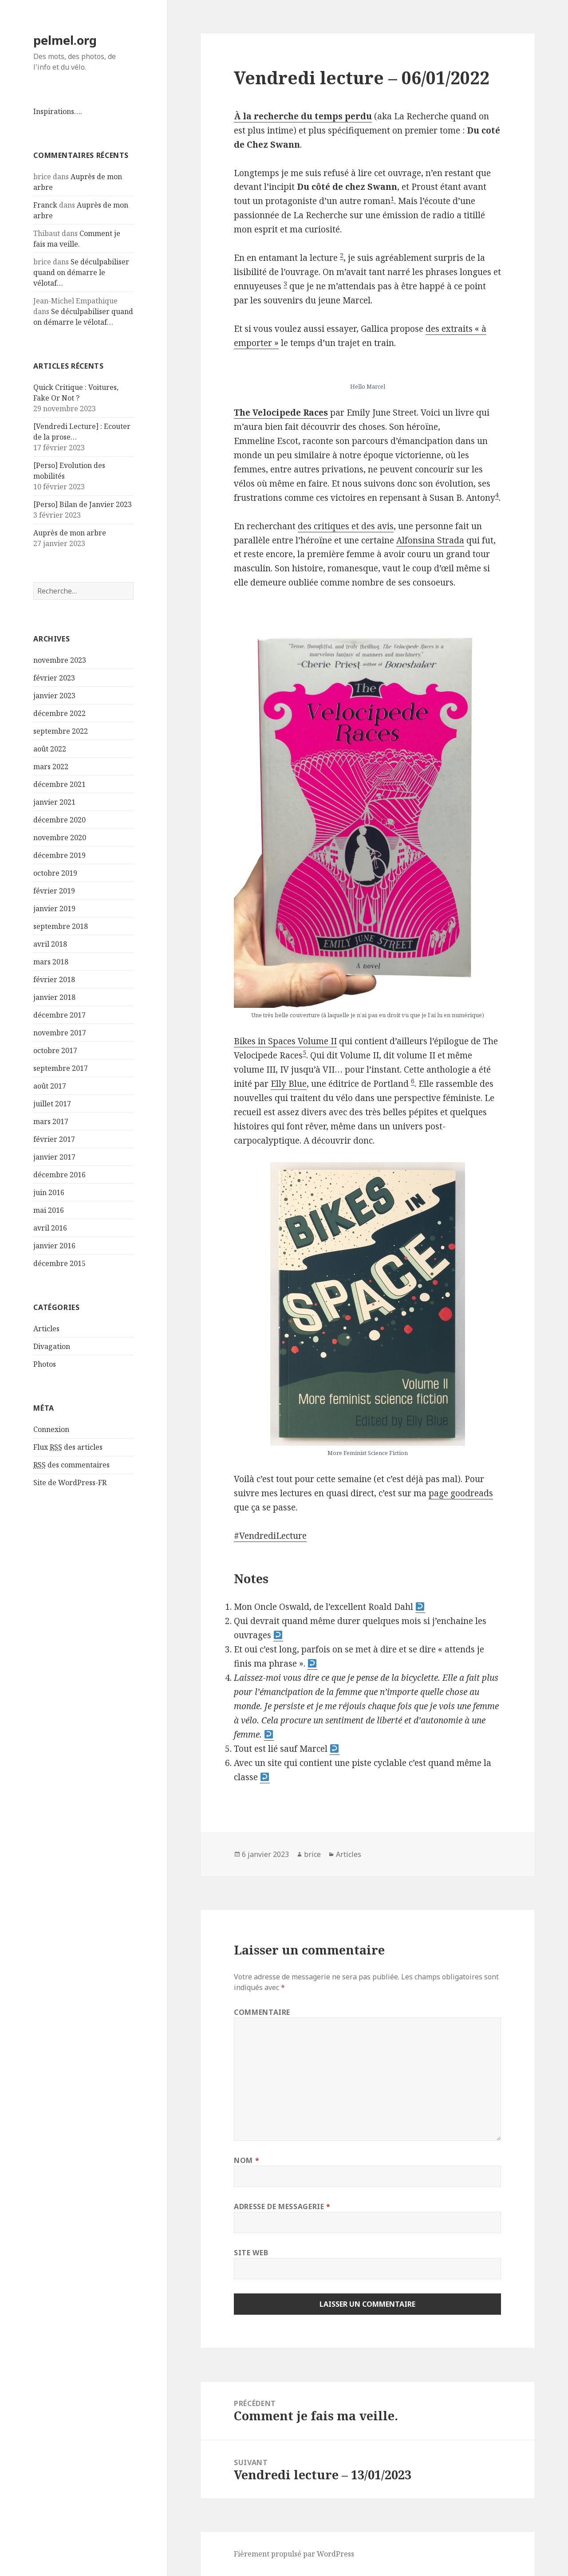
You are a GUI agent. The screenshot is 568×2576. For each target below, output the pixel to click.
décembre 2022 (59, 713)
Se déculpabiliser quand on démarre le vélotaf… (81, 272)
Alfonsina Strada (430, 540)
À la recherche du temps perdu (303, 116)
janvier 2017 (54, 1157)
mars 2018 (50, 962)
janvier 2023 (54, 695)
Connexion (51, 1429)
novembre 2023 (59, 660)
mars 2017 (50, 1121)
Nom (246, 2160)
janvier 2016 (54, 1246)
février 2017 (54, 1139)
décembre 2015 (59, 1263)
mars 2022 (50, 766)
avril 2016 (50, 1228)
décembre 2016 (59, 1175)
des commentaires (71, 1465)
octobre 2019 (55, 873)
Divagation (51, 1346)
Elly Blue (289, 1083)
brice (312, 1854)
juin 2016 (48, 1192)
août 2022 (49, 749)
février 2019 (54, 891)
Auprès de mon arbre (69, 533)
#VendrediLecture (270, 1536)
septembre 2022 (60, 731)
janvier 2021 (54, 802)
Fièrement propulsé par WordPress (294, 2554)
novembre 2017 (59, 1033)
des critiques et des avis (346, 526)
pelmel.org (65, 40)
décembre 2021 (59, 784)
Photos (44, 1364)
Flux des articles (68, 1447)
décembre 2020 (59, 820)
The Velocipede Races (281, 412)
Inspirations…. (57, 111)
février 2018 (54, 979)
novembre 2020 (59, 837)
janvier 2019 (54, 908)
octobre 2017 (55, 1050)
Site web (251, 2252)
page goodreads (461, 1493)
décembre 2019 (59, 855)
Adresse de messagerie (282, 2206)
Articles (46, 1328)
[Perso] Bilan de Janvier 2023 (82, 504)
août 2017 (49, 1086)
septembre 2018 (60, 926)
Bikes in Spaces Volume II (285, 1041)
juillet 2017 (52, 1104)
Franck (45, 205)
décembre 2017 (59, 1015)
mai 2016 (48, 1210)
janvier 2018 (54, 997)
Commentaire (262, 2012)
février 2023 (54, 678)
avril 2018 (50, 944)
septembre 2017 (60, 1068)
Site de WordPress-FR (69, 1482)
